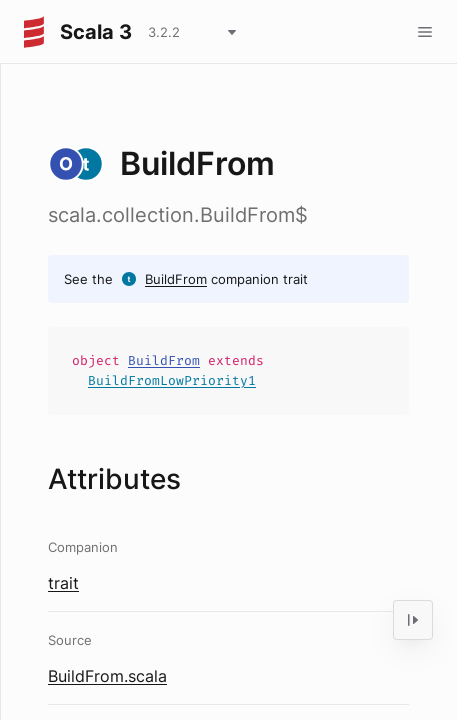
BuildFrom (176, 279)
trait (63, 583)
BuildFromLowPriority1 (172, 380)
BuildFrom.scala (107, 676)
